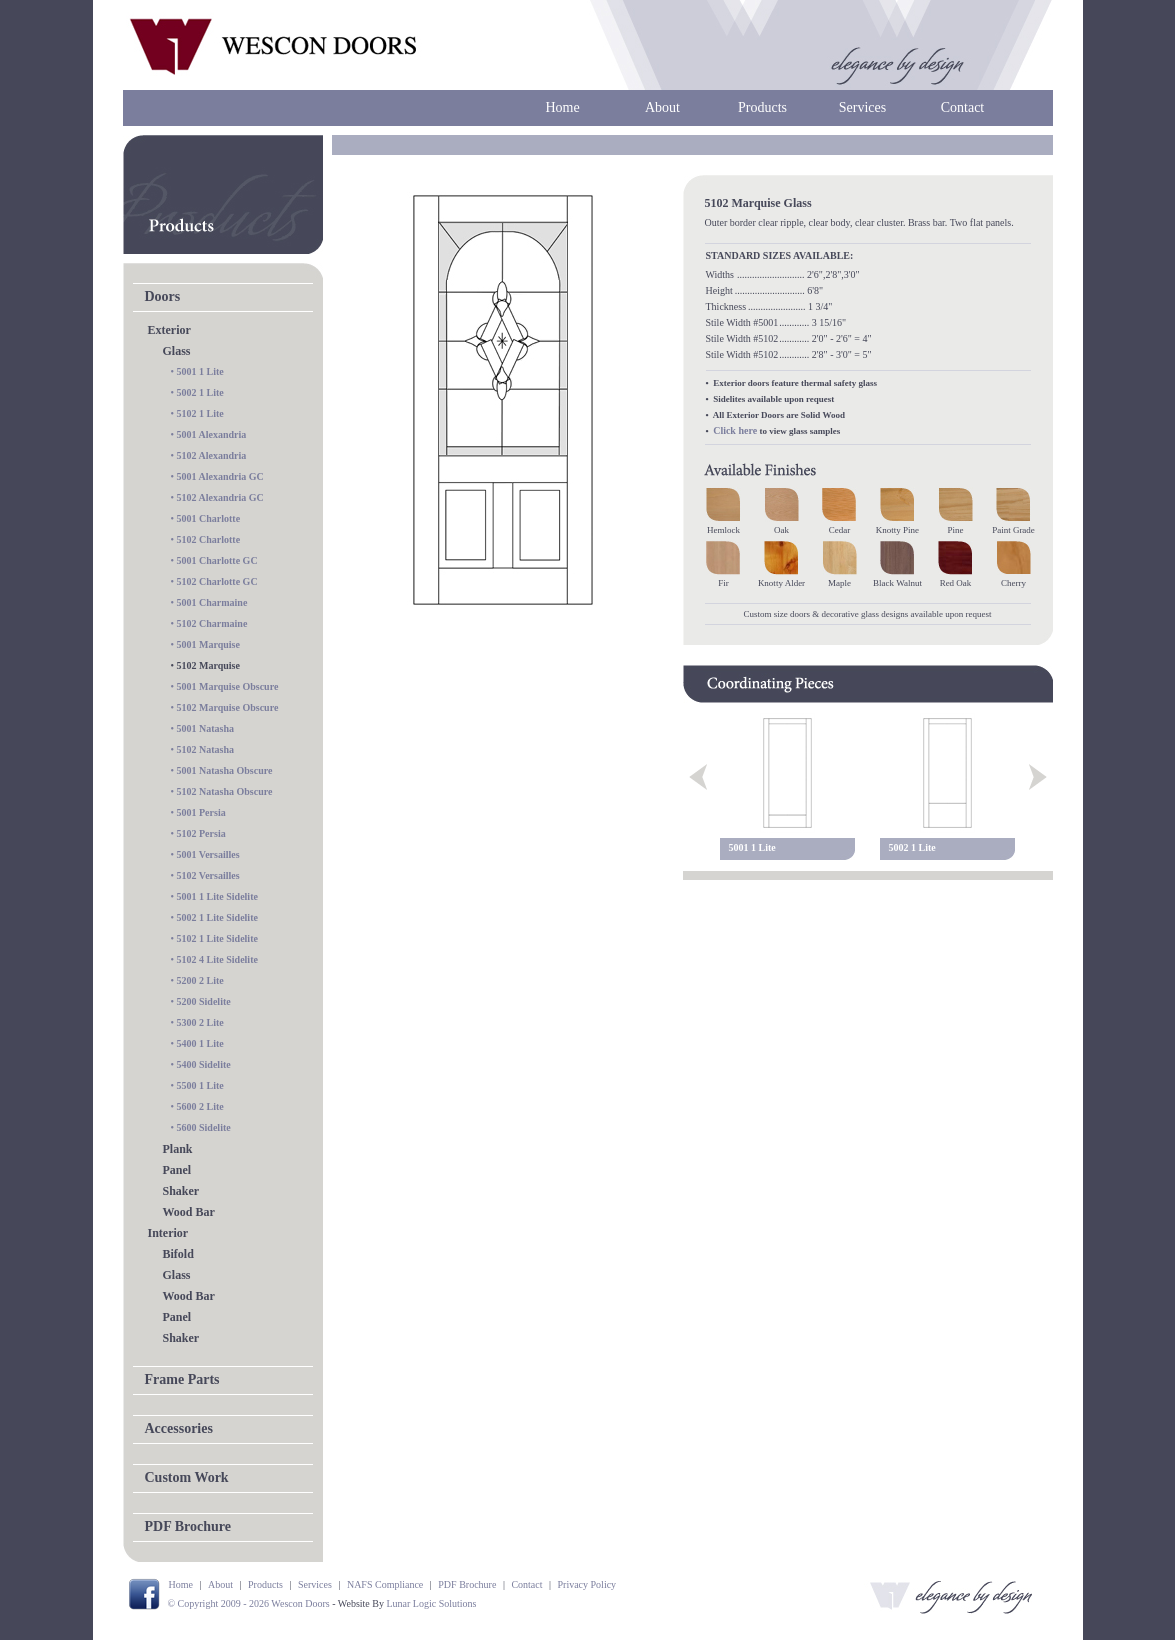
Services (862, 107)
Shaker (181, 1191)
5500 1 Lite (200, 1085)
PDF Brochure (188, 1526)
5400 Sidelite (204, 1064)
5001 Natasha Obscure (225, 770)
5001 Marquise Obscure (228, 686)
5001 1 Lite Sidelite (217, 896)
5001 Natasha (206, 728)
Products (762, 107)
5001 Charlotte (209, 518)
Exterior (169, 330)
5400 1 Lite (200, 1043)
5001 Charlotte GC (217, 560)
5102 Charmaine (212, 623)
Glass (177, 351)
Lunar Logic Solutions (431, 1603)
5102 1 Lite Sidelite (217, 938)
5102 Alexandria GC (220, 497)
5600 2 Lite (200, 1106)
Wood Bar (189, 1212)
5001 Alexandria (212, 434)
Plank (178, 1149)
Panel (177, 1170)
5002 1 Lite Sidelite (217, 917)
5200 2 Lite (200, 980)
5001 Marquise (208, 644)
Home (562, 107)
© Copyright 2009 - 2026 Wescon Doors (249, 1603)
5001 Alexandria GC (220, 476)
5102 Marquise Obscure (228, 707)
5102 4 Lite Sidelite (217, 959)
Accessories (179, 1428)
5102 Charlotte (209, 539)
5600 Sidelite (204, 1127)
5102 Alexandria (212, 455)
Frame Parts (182, 1379)
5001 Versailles (208, 854)
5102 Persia (201, 833)
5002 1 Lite (200, 392)
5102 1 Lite (200, 413)
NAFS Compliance (385, 1584)
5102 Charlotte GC (217, 581)
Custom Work (187, 1477)
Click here (735, 430)
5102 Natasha (206, 749)
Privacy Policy (587, 1584)
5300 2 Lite (200, 1022)
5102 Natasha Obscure (225, 791)
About (662, 107)
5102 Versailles (208, 875)
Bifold (178, 1254)
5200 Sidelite (204, 1001)
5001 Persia (201, 812)
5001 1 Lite (200, 371)
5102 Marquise (208, 665)
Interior (168, 1233)
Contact (963, 107)
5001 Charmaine (212, 602)
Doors (163, 296)
